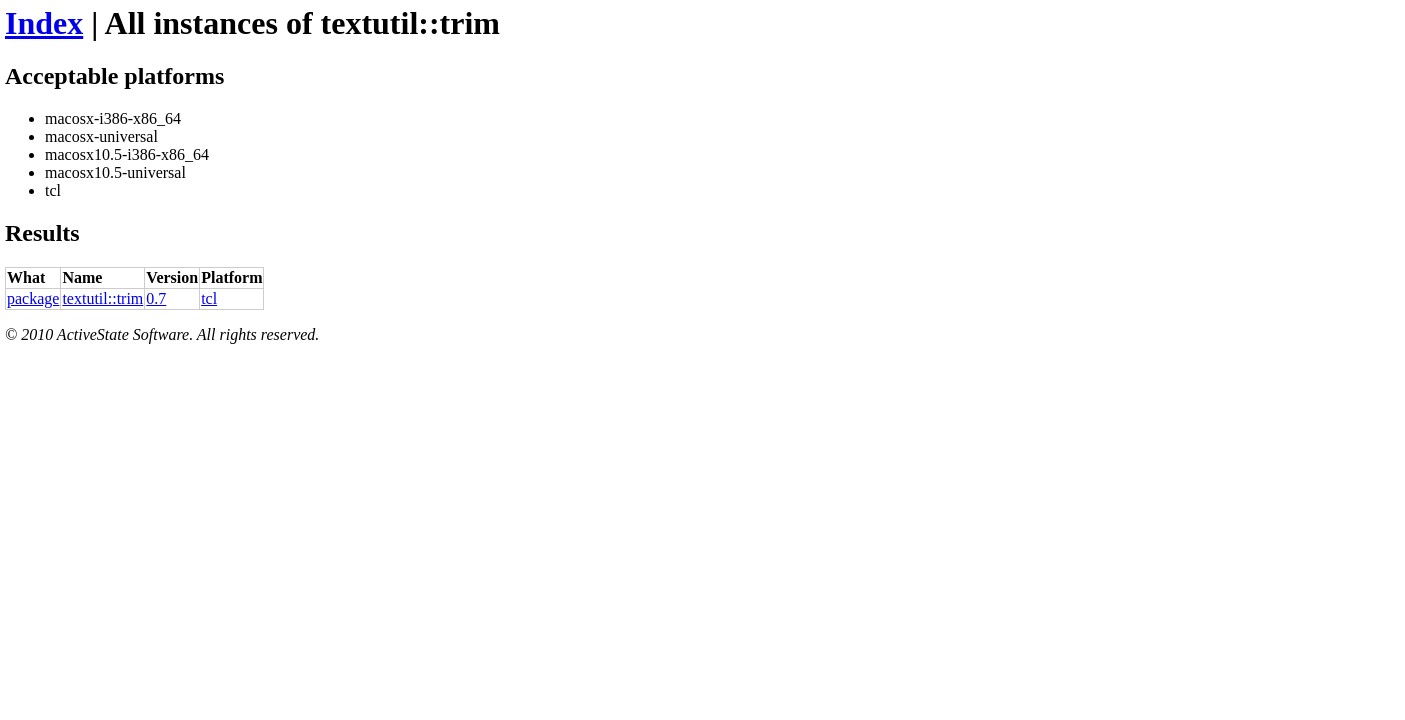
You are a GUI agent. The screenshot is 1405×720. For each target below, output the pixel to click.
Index (44, 23)
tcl (209, 298)
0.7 (156, 298)
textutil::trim (102, 298)
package (33, 298)
